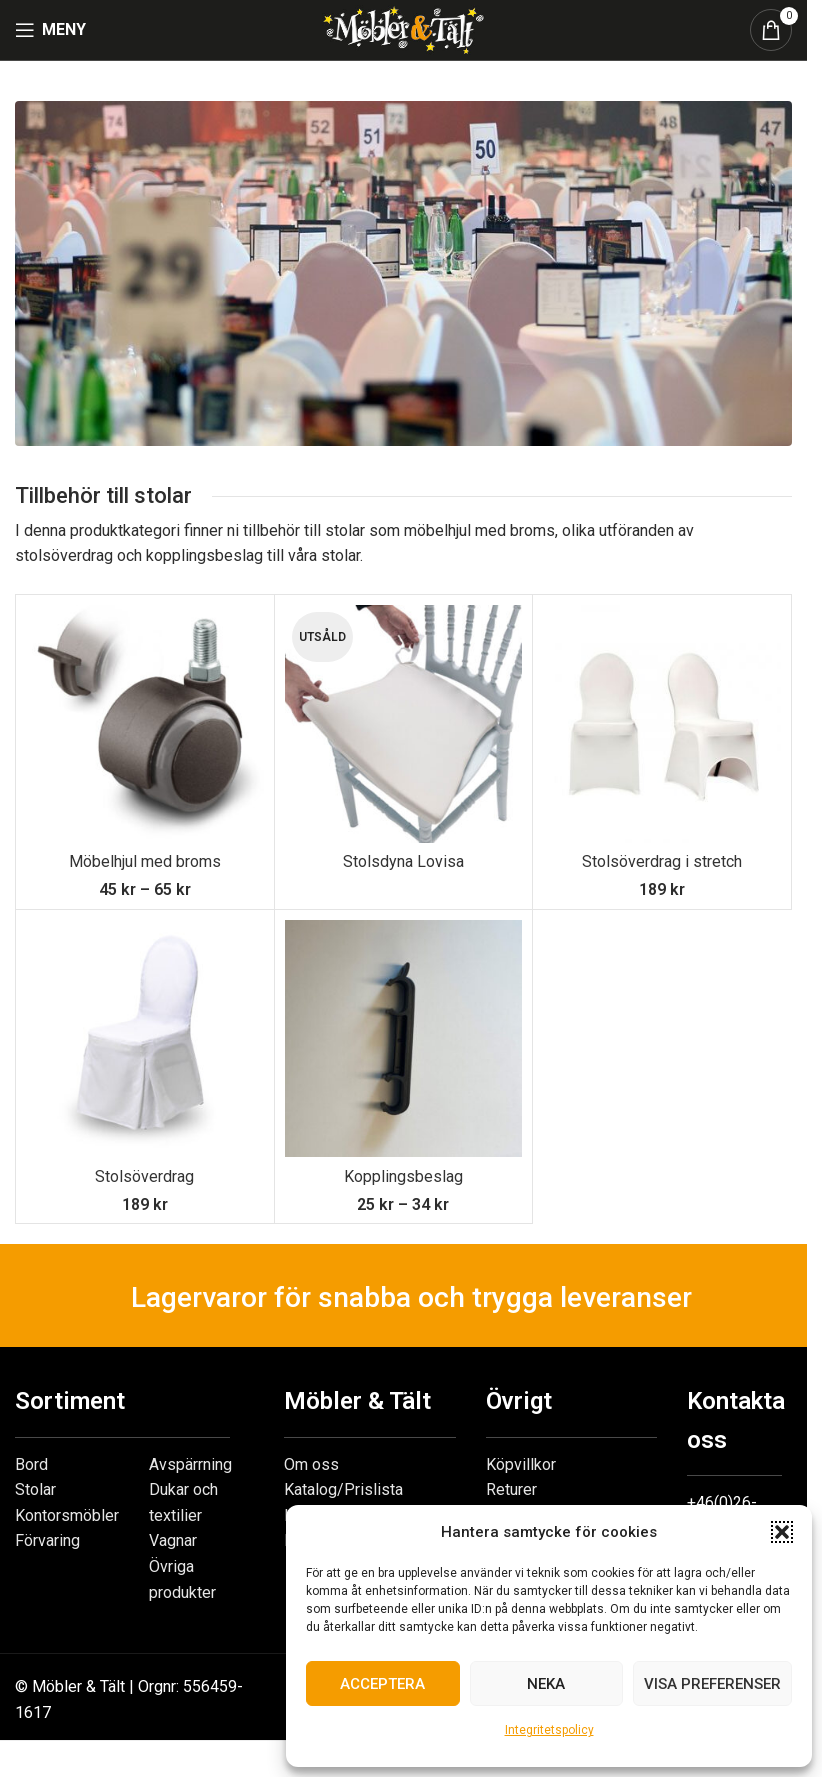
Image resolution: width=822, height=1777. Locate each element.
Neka (546, 1684)
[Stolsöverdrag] (145, 1039)
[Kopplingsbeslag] (404, 1039)
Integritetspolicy (549, 1730)
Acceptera (382, 1684)
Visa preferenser (712, 1684)
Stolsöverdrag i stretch (662, 861)
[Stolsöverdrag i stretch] (662, 724)
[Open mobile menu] (50, 30)
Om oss (311, 1464)
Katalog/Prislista (343, 1489)
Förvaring (47, 1540)
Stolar (35, 1489)
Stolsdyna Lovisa (403, 861)
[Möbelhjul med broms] (145, 724)
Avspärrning (190, 1464)
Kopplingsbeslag (403, 1176)
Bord (31, 1464)
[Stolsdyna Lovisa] (404, 724)
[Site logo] (403, 28)
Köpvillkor (521, 1464)
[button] (782, 1532)
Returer (511, 1489)
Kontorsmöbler (67, 1515)
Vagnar (173, 1540)
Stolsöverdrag (144, 1176)
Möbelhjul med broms (145, 861)
